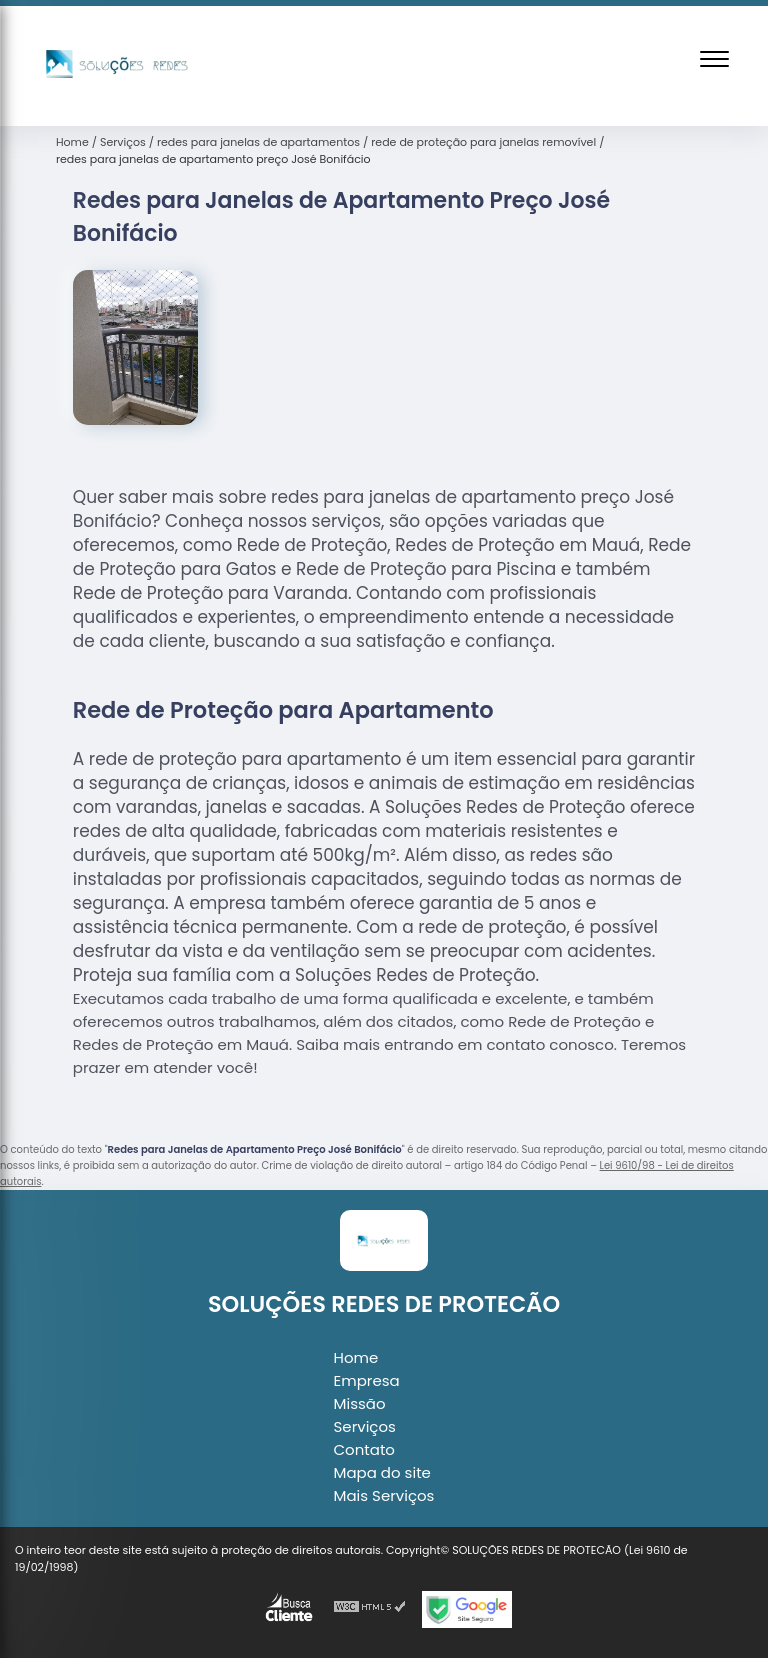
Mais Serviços (384, 1495)
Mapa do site (382, 1472)
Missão (360, 1403)
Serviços (365, 1426)
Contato (364, 1449)
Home (356, 1357)
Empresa (367, 1380)
